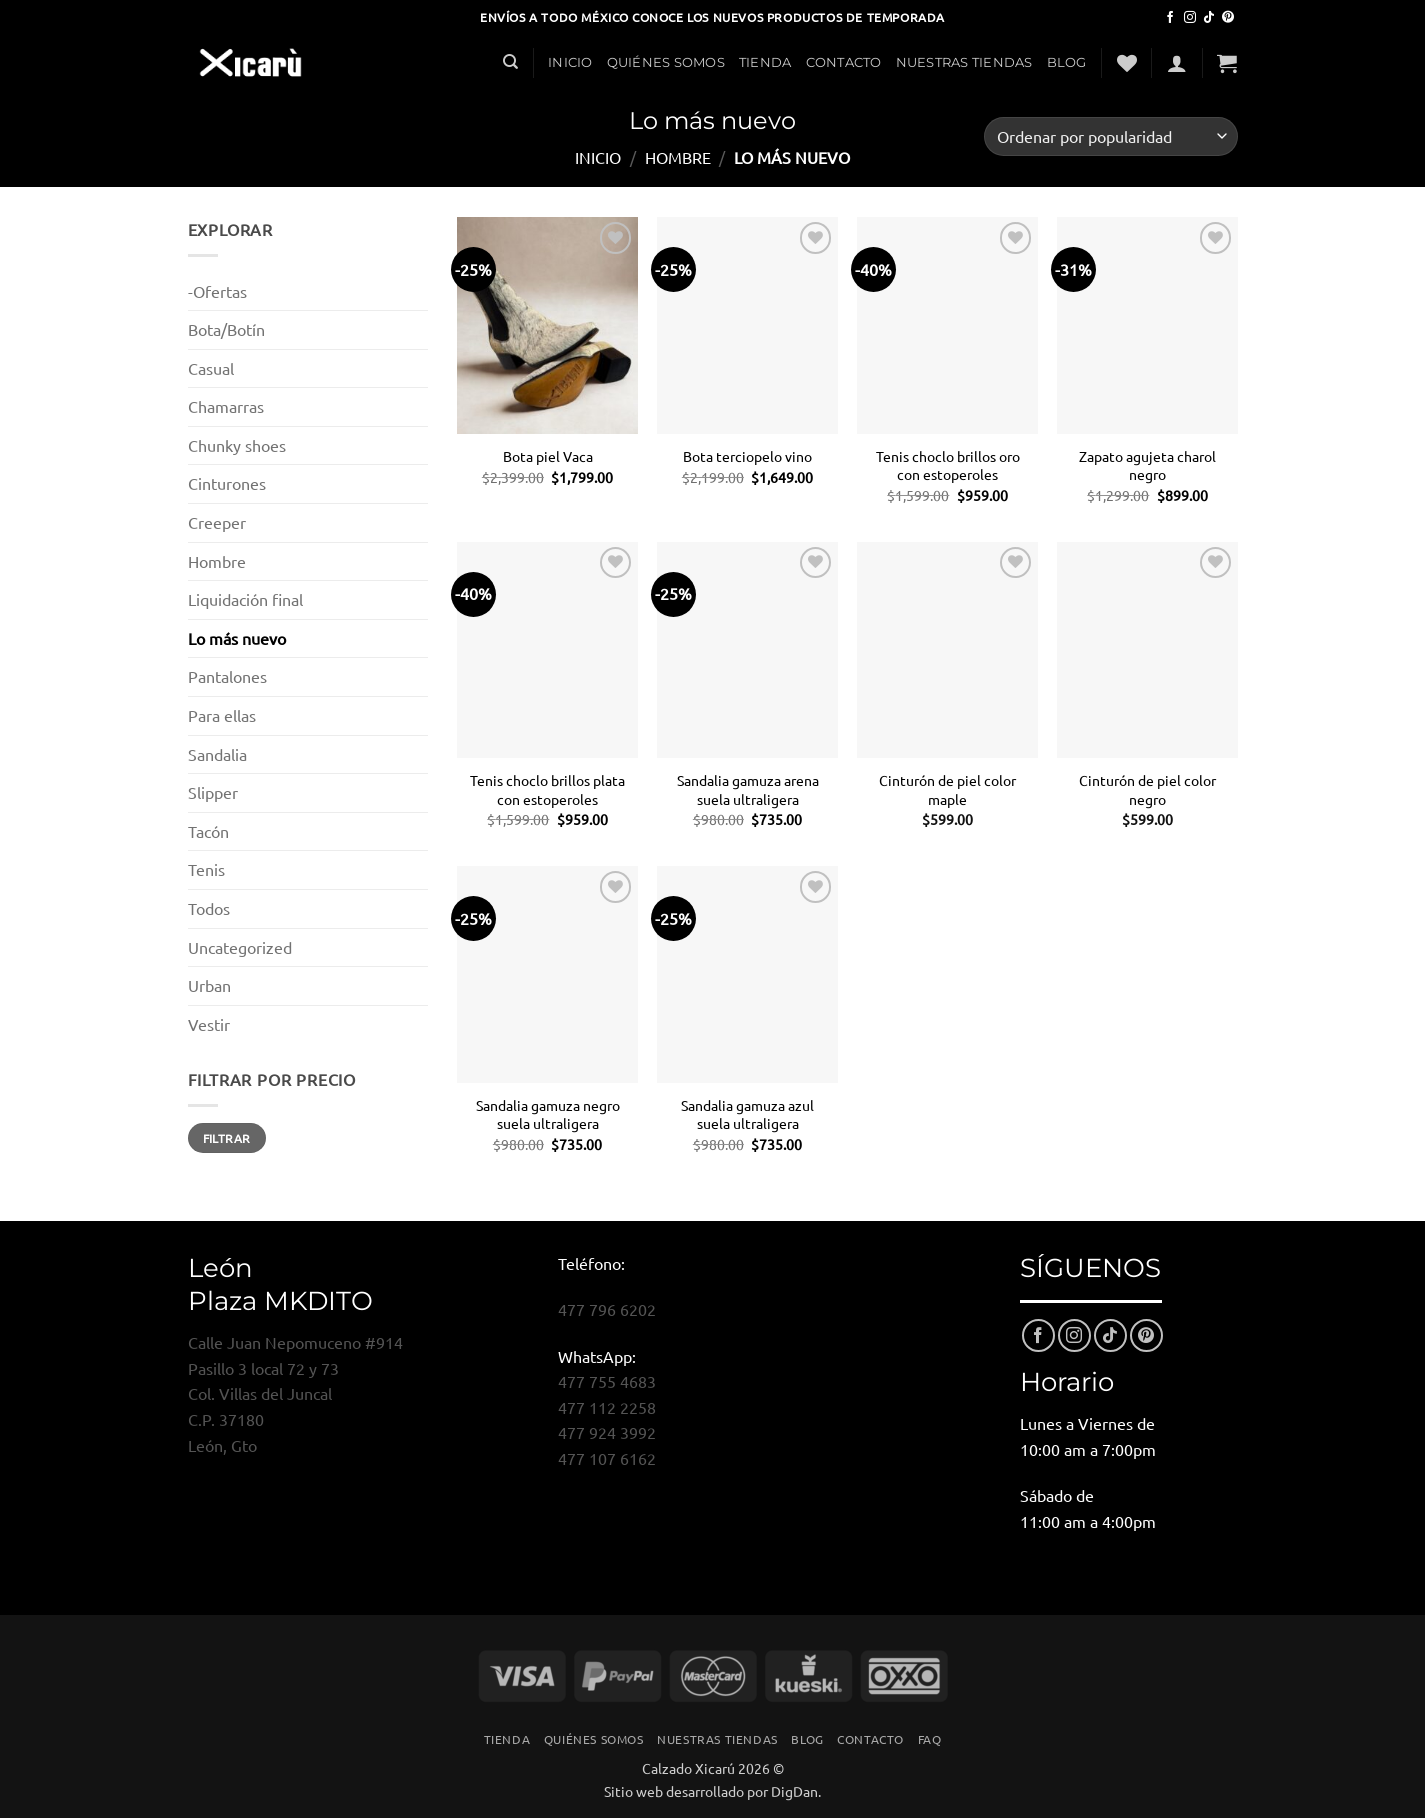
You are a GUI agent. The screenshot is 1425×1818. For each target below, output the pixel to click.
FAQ (930, 1739)
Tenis (206, 869)
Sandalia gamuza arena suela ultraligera (748, 789)
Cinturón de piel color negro (1147, 789)
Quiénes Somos (666, 62)
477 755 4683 (607, 1381)
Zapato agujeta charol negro (1147, 465)
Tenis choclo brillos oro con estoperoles (948, 465)
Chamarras (226, 406)
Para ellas (222, 715)
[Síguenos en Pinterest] (1228, 18)
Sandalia (217, 754)
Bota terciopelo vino (747, 456)
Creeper (217, 522)
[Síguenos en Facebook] (1170, 18)
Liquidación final (245, 599)
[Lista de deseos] (1127, 63)
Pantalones (227, 676)
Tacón (208, 831)
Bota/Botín (226, 329)
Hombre (678, 157)
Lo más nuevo (237, 638)
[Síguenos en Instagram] (1190, 18)
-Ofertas (217, 291)
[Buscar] (510, 62)
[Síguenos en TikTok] (1209, 18)
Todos (209, 908)
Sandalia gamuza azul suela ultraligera (747, 1114)
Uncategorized (240, 947)
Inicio (570, 62)
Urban (209, 985)
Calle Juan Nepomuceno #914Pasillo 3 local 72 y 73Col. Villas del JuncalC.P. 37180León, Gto (295, 1393)
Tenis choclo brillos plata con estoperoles (547, 789)
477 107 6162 (607, 1458)
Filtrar (227, 1138)
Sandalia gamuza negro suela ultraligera (548, 1114)
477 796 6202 (607, 1309)
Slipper (213, 792)
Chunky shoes (237, 445)
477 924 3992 (607, 1432)
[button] (1177, 63)
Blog (1067, 62)
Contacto (844, 62)
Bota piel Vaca (548, 456)
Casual (211, 368)
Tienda (765, 62)
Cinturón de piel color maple (947, 789)
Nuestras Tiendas (964, 62)
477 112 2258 (607, 1407)
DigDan (794, 1791)
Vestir (209, 1024)
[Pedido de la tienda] (1110, 136)
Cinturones (227, 483)
